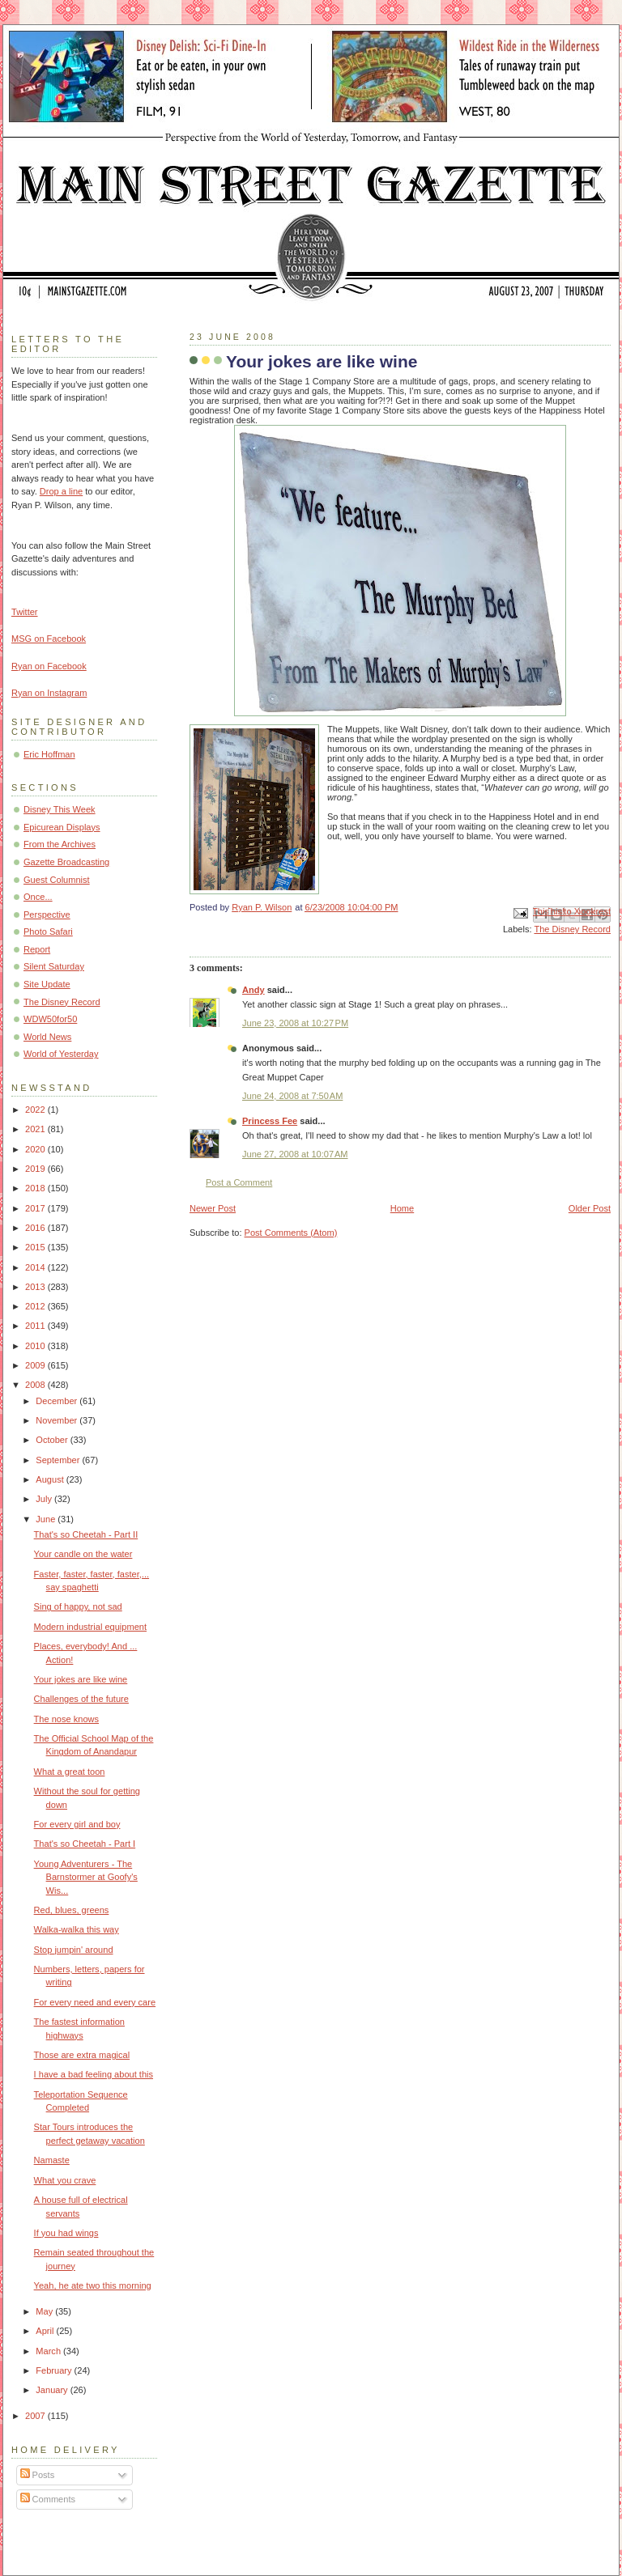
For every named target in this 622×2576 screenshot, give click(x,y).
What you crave (65, 2180)
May (45, 2311)
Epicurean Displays (61, 827)
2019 (36, 1168)
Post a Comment (239, 1182)
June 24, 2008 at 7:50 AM (292, 1096)
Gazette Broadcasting (66, 862)
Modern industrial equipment (90, 1627)
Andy (253, 990)
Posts (37, 2475)
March (49, 2351)
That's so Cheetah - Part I (85, 1843)
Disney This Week (59, 809)
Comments (47, 2499)
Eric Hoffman (49, 754)
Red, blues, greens (71, 1910)
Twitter (24, 612)
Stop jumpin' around (73, 1949)
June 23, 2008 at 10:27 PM (295, 1023)
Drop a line (61, 491)
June (47, 1519)
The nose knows (66, 1719)
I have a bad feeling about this (93, 2074)
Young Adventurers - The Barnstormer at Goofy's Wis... (86, 1877)
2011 (36, 1325)
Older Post (590, 1208)
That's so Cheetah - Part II (86, 1534)
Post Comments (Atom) (291, 1232)
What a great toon (69, 1771)
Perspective (46, 914)
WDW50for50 (50, 1019)
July (45, 1499)
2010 (36, 1346)
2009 (36, 1365)
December (57, 1401)
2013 (36, 1287)
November (57, 1420)
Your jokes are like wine (81, 1679)
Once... (38, 897)
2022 (36, 1109)
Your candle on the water (83, 1554)
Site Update (46, 984)
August (51, 1479)
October (53, 1440)
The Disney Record (572, 929)
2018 (36, 1188)
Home (402, 1208)
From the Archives (59, 844)
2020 (36, 1149)
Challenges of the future (81, 1699)
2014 (36, 1267)
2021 (36, 1129)
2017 (36, 1208)
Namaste (52, 2160)
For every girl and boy (77, 1824)
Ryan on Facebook (49, 666)
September (59, 1460)
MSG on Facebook (48, 638)
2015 (36, 1247)
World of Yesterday (61, 1054)
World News (47, 1037)
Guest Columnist (56, 880)
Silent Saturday (53, 966)
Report (36, 949)
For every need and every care (95, 2002)
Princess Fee (269, 1121)
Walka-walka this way (76, 1929)
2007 (36, 2416)
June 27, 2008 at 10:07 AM (295, 1154)
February (55, 2370)
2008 (36, 1385)
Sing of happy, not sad (78, 1606)
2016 (36, 1228)
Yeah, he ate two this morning (92, 2285)
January (53, 2390)
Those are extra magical (82, 2055)
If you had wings (66, 2233)
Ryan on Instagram (49, 693)
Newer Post (213, 1208)
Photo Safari (48, 931)
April (46, 2331)
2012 (36, 1306)
